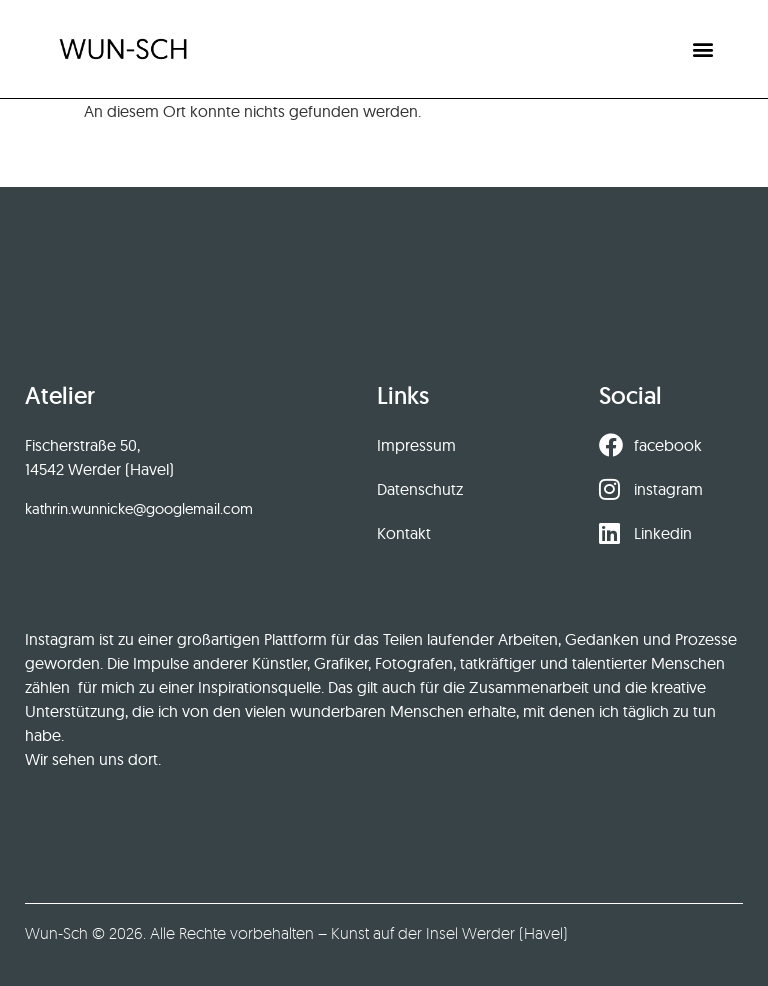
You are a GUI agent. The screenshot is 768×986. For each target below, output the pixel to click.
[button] (703, 48)
